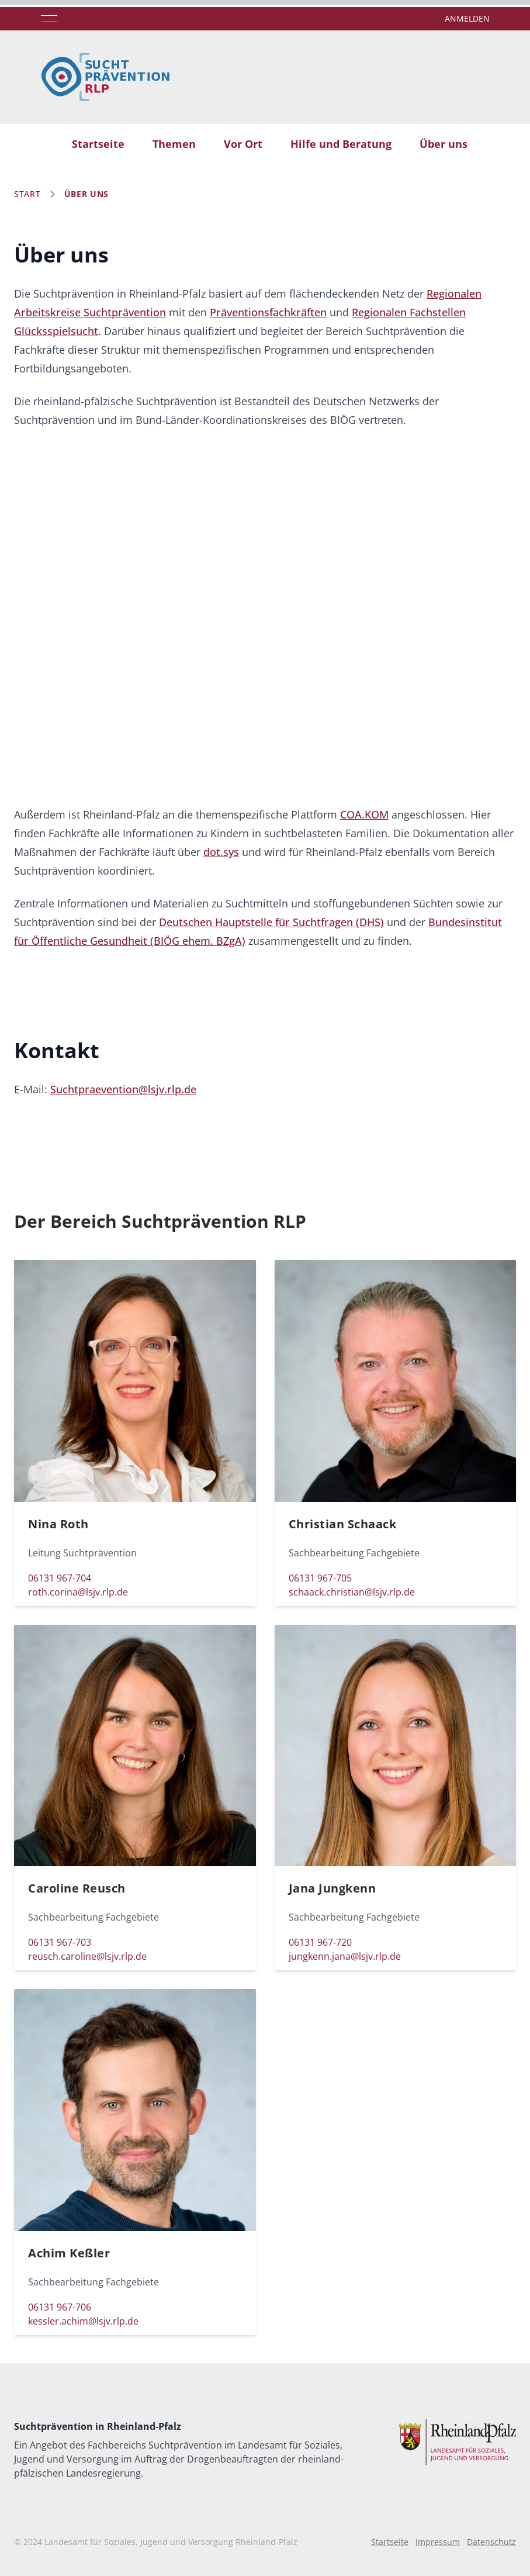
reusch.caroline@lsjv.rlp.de (87, 1956)
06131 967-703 (59, 1942)
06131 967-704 (59, 1578)
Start (27, 193)
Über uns (443, 144)
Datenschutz (491, 2541)
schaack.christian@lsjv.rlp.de (352, 1592)
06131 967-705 (320, 1578)
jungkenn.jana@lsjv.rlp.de (345, 1956)
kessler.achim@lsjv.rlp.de (83, 2321)
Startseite (98, 144)
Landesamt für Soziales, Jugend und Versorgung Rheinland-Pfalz (170, 2541)
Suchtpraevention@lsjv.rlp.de (123, 1089)
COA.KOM (364, 814)
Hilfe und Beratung (341, 144)
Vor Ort (243, 144)
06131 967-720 (320, 1942)
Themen (174, 144)
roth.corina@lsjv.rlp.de (78, 1592)
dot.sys (221, 852)
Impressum (437, 2541)
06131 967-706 (59, 2307)
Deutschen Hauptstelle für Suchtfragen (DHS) (271, 922)
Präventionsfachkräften (268, 312)
